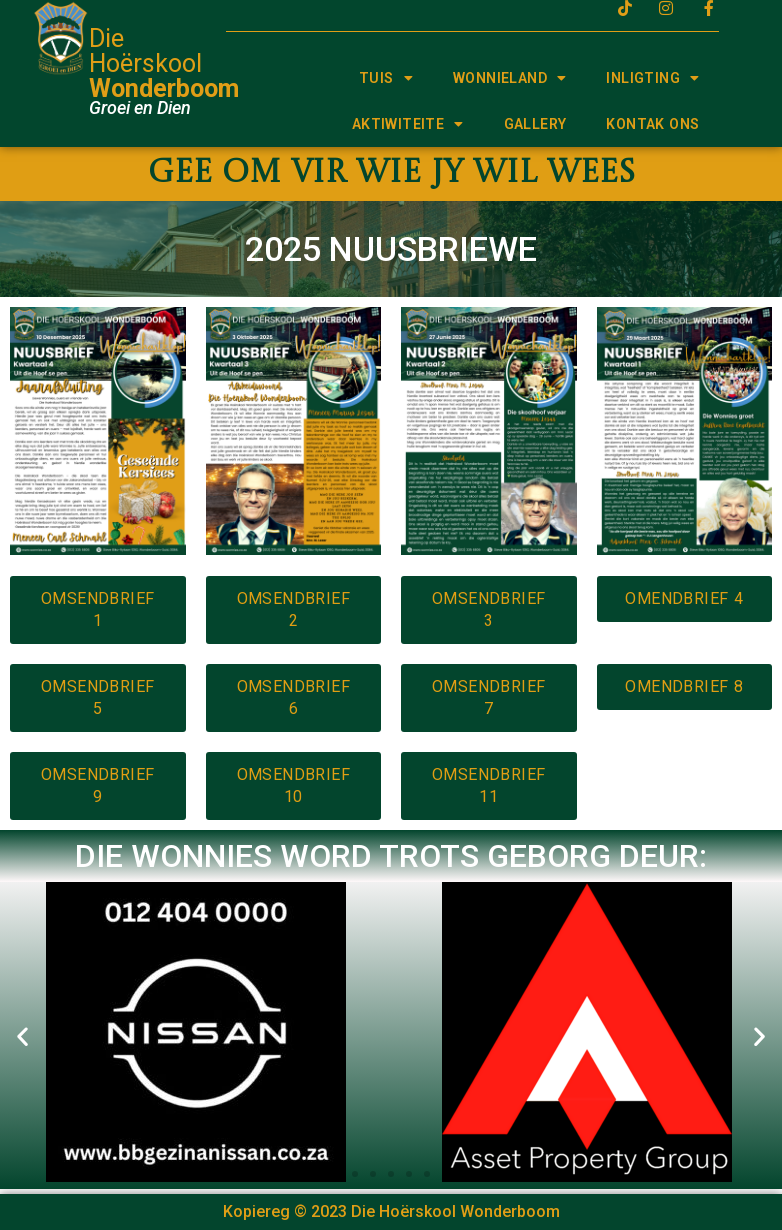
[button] (22, 1035)
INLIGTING (652, 78)
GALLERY (535, 124)
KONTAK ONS (652, 124)
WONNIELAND (509, 78)
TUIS (386, 78)
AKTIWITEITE (408, 124)
